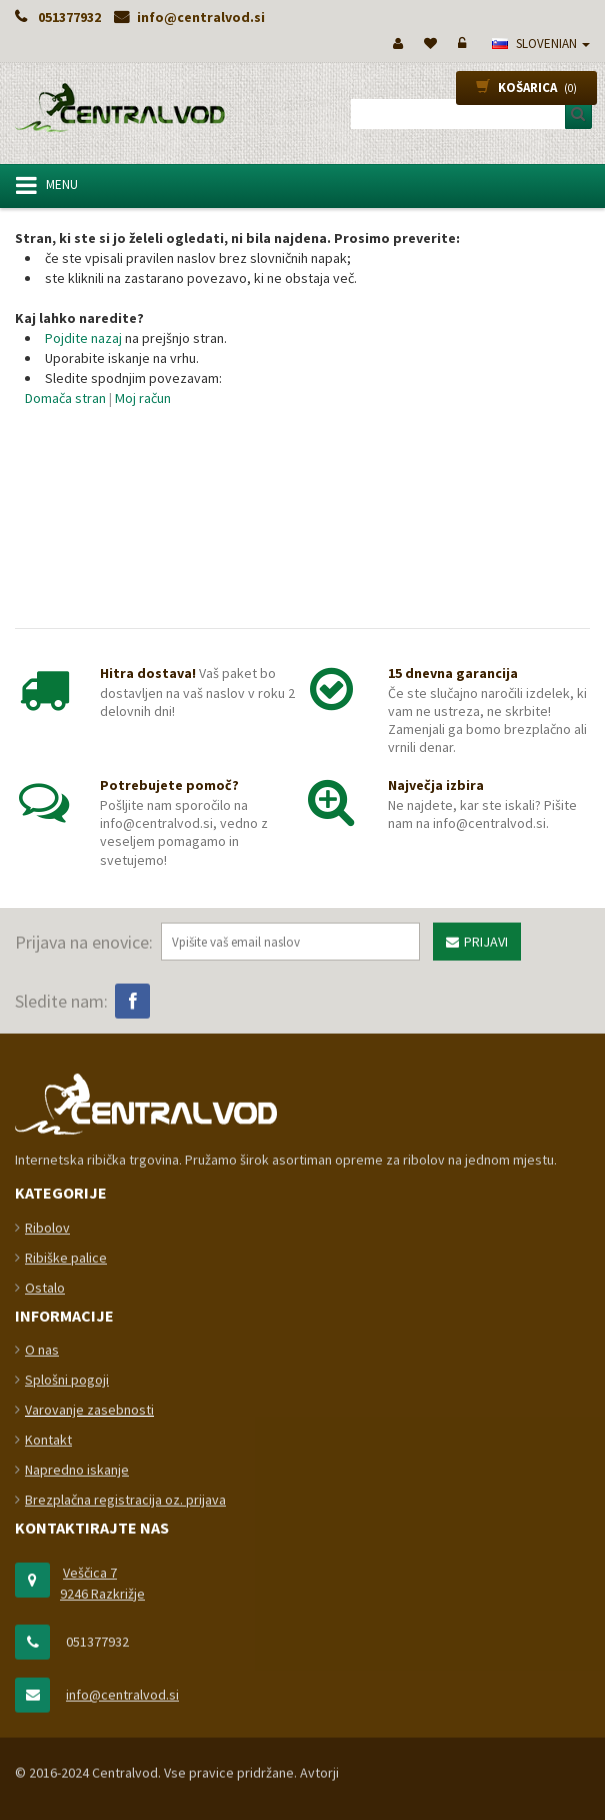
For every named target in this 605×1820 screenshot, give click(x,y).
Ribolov (47, 1595)
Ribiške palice (66, 1625)
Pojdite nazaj (83, 338)
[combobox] (463, 114)
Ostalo (45, 1655)
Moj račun (143, 398)
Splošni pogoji (67, 1748)
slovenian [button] (541, 43)
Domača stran (65, 398)
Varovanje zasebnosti (89, 1778)
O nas (42, 1718)
